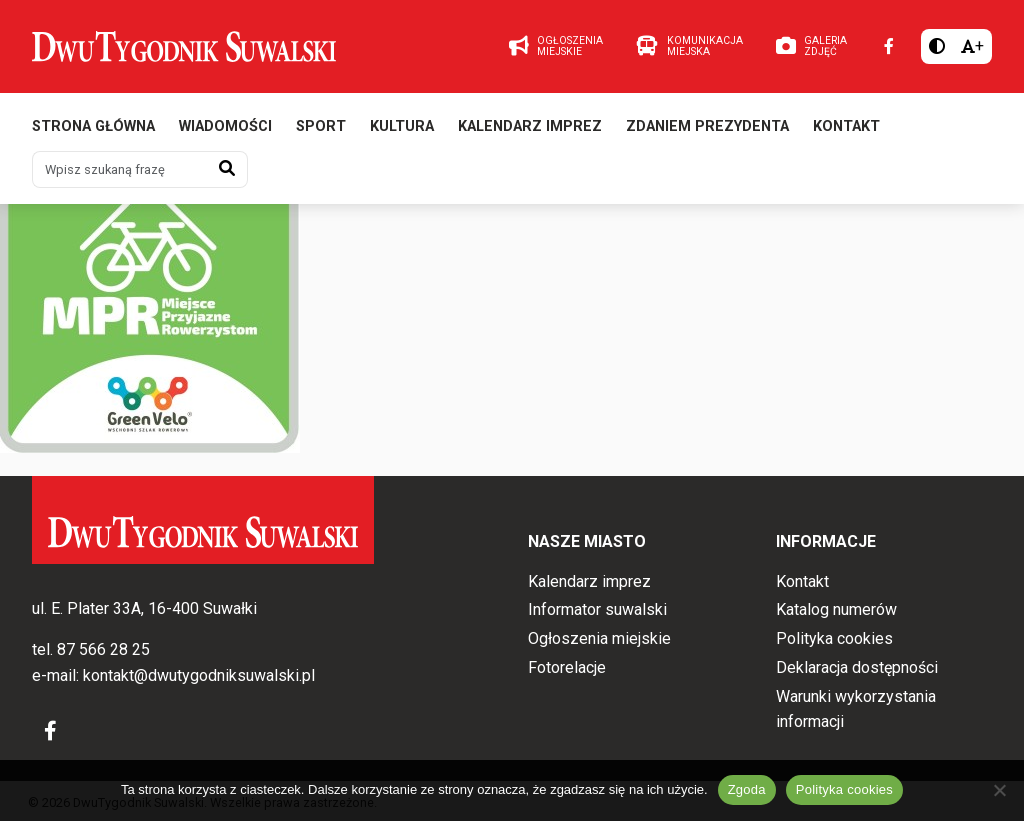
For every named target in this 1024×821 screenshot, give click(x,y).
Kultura (402, 127)
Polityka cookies (834, 638)
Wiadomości (225, 127)
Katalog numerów (836, 610)
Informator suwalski (597, 610)
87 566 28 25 (103, 650)
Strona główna (93, 127)
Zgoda (747, 789)
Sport (321, 127)
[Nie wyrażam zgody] (999, 790)
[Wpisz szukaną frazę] (120, 170)
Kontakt (846, 127)
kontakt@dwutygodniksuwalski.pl (199, 675)
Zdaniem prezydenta (707, 127)
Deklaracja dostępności (857, 667)
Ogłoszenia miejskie (599, 638)
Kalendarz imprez (530, 127)
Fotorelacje (567, 667)
